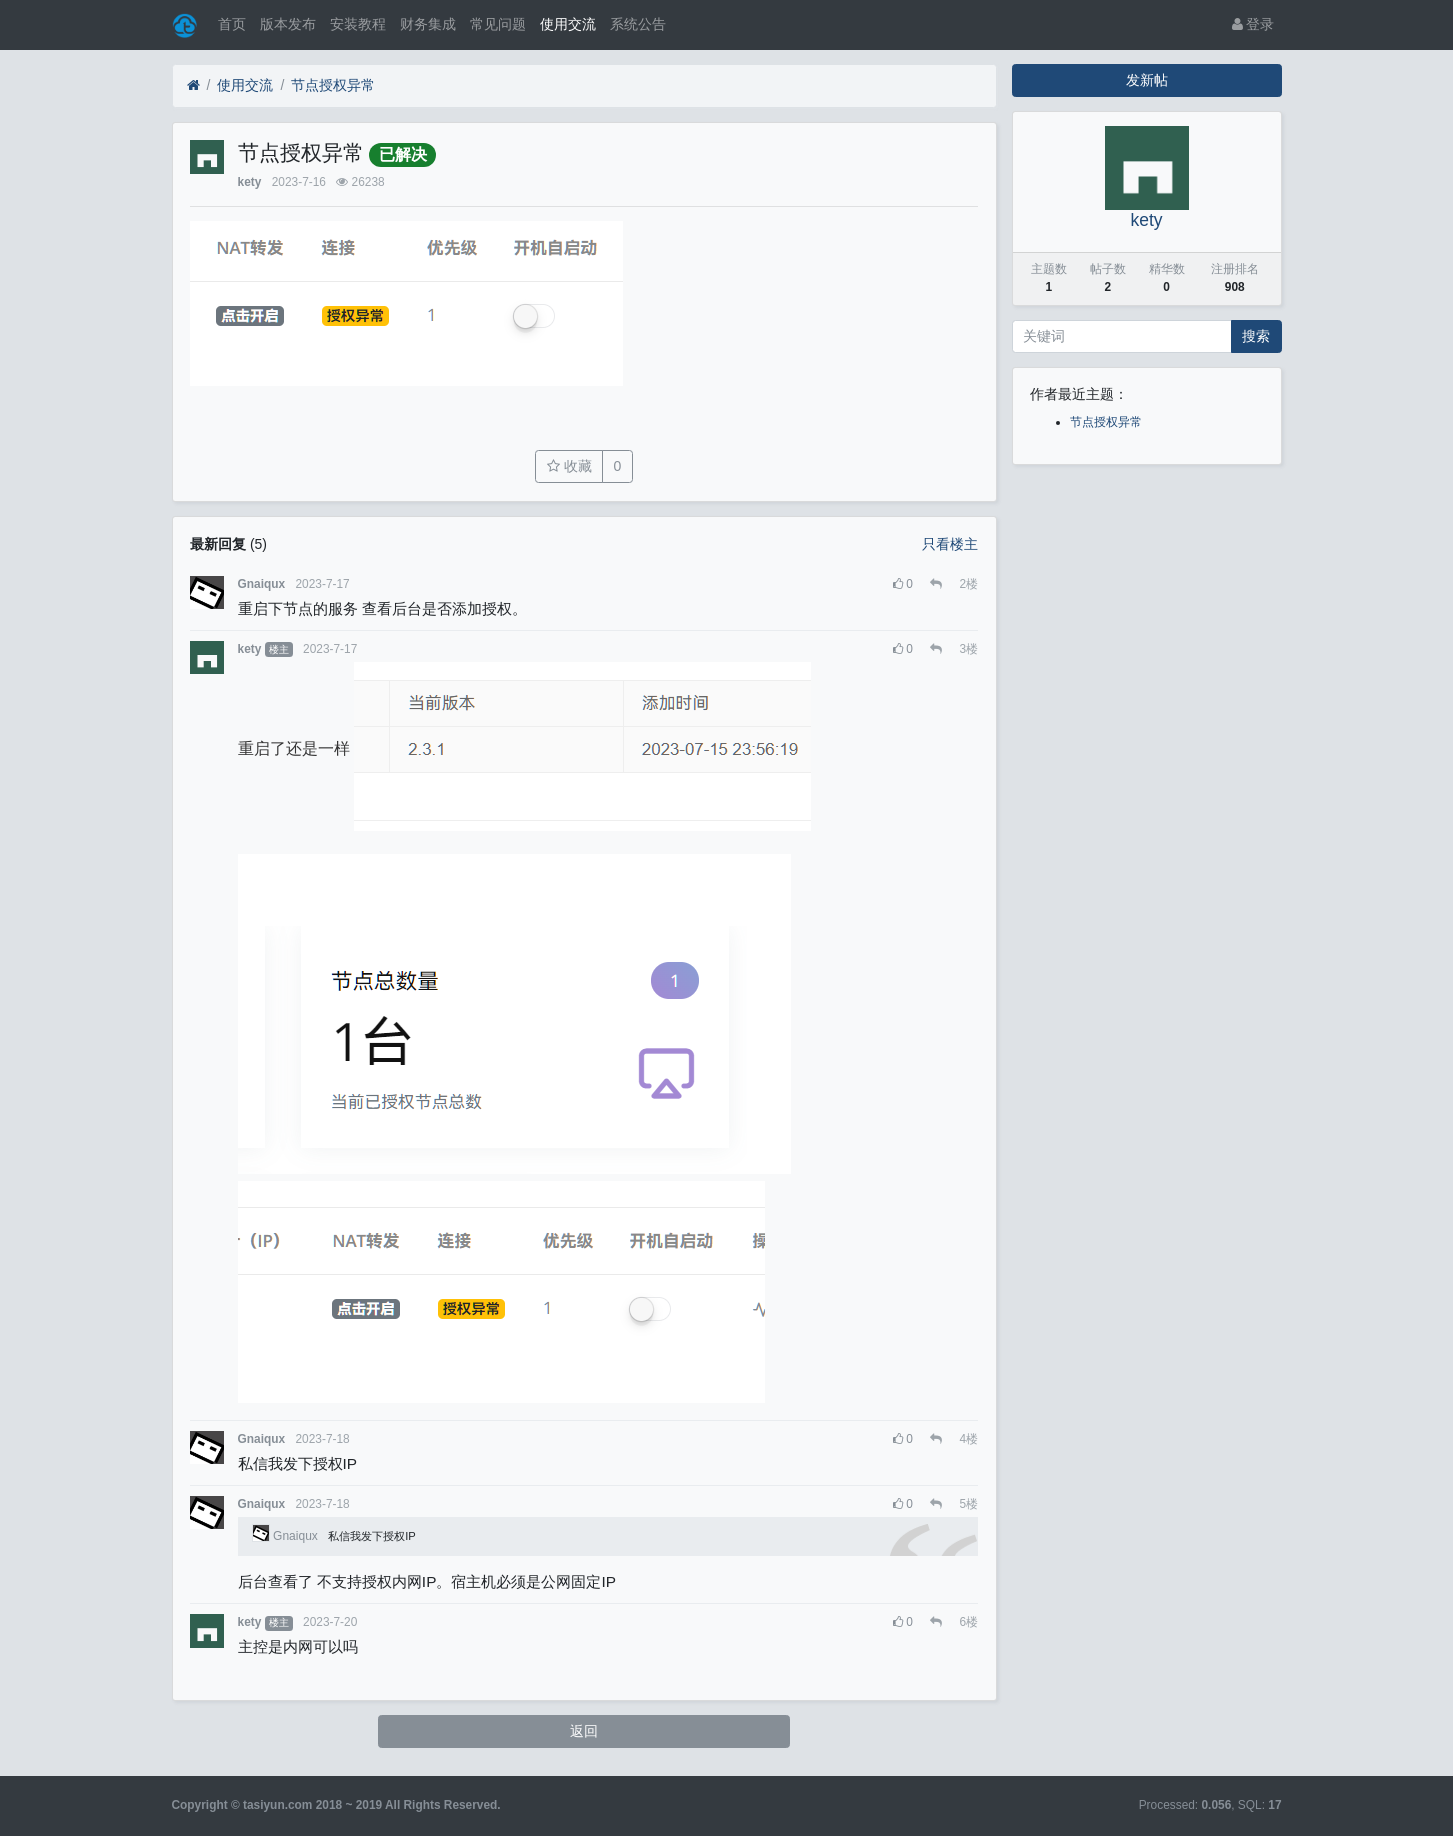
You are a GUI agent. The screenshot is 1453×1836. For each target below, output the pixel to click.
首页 (232, 24)
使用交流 (568, 24)
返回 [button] (584, 1731)
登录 (1253, 24)
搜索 (1256, 336)
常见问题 (498, 24)
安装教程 (358, 24)
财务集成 (428, 24)
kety (250, 182)
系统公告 (638, 24)
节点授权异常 (333, 85)
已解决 (403, 154)
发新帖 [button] (1147, 80)
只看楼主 (950, 544)
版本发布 (288, 24)
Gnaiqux (262, 584)
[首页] (193, 85)
